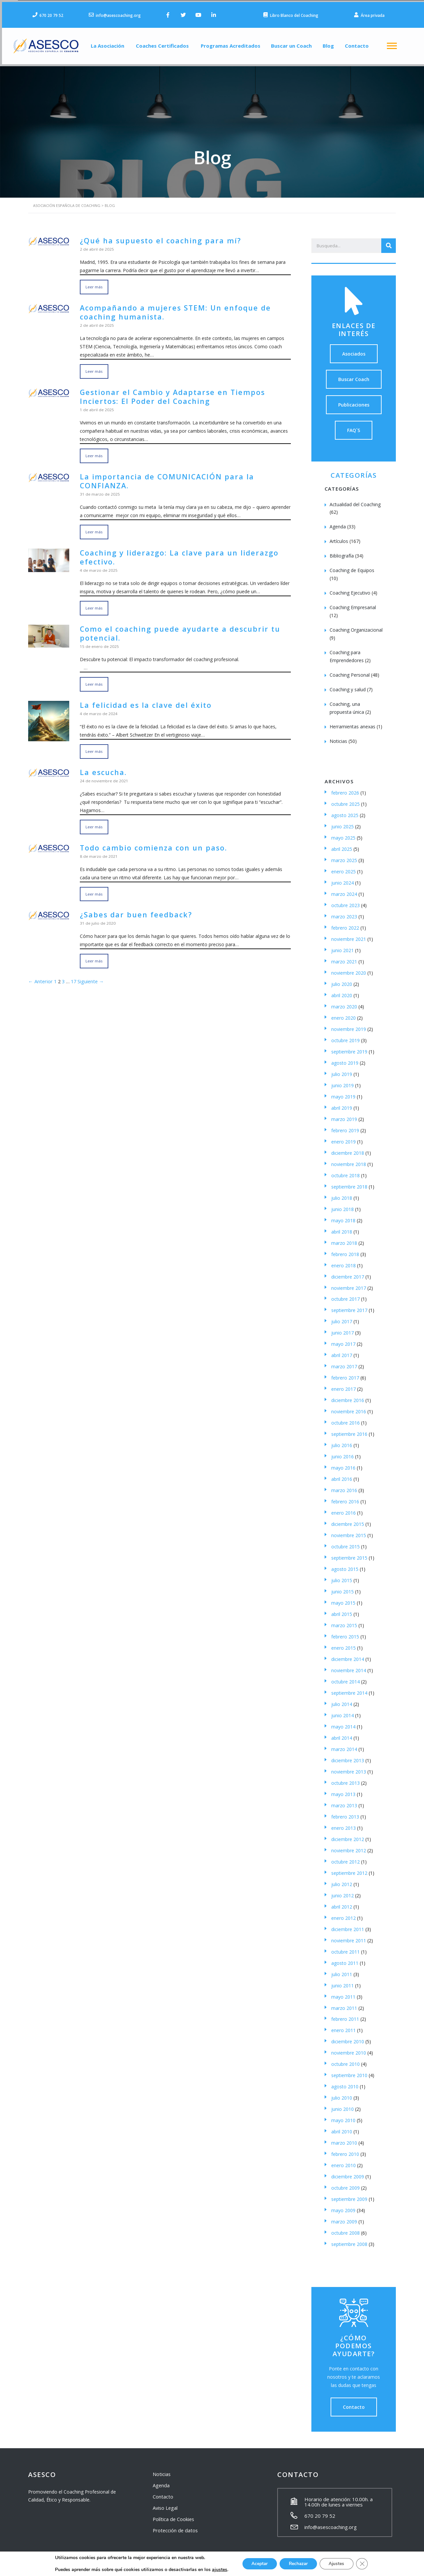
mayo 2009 (343, 2206)
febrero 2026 (345, 789)
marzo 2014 (344, 1745)
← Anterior (39, 973)
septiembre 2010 (349, 2071)
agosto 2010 (344, 2082)
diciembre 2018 (347, 1149)
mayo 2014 (343, 1723)
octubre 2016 (345, 1419)
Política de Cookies (173, 2515)
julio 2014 (341, 1700)
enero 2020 (343, 1014)
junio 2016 (342, 1452)
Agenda (338, 522)
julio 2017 (341, 1317)
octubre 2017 (345, 1295)
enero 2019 (343, 1138)
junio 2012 (342, 1891)
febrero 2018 (345, 1250)
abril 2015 (341, 1610)
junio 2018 (342, 1205)
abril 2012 (341, 1903)
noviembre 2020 (348, 969)
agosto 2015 (344, 1565)
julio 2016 (341, 1441)
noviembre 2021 (348, 935)
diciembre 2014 (347, 1655)
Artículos (339, 537)
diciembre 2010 (347, 2037)
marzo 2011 (344, 2004)
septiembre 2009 (349, 2195)
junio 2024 (342, 879)
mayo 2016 (343, 1464)
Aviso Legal (165, 2504)
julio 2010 (341, 2094)
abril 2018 (341, 1228)
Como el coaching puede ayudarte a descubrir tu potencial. (174, 626)
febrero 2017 (345, 1374)
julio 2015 (341, 1576)
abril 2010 (341, 2127)
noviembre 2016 (348, 1407)
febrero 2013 (345, 1813)
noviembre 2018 (348, 1160)
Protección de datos (174, 2526)
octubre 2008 (345, 2229)
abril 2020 (341, 991)
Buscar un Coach (291, 43)
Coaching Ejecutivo (350, 589)
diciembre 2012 (347, 1835)
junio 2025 (342, 822)
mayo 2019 (343, 1093)
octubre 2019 (345, 1036)
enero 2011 (343, 2026)
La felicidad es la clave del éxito (142, 697)
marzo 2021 (344, 957)
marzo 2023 (344, 912)
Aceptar (257, 2563)
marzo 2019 (344, 1115)
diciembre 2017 (347, 1273)
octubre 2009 (345, 2184)
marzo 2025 (344, 856)
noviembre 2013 (348, 1768)
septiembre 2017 (349, 1306)
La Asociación (102, 43)
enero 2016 (343, 1509)
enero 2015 (343, 1644)
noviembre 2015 (348, 1531)
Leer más (93, 282)
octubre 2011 (345, 1948)
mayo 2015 (343, 1599)
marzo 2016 (344, 1486)
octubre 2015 (345, 1542)
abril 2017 (341, 1351)
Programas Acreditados (228, 43)
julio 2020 (341, 980)
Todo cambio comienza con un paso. (149, 839)
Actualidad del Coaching (355, 500)
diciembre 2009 (347, 2172)
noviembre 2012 (348, 1846)
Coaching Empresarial (353, 603)
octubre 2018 (345, 1171)
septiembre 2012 (349, 1869)
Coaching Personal (350, 671)
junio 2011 (342, 1981)
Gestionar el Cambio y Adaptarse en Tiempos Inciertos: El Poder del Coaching (166, 391)
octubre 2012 (345, 1858)
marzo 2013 (344, 1801)
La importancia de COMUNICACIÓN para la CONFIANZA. (162, 475)
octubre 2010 (345, 2060)
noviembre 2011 (348, 1936)
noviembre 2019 (348, 1025)
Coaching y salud (348, 685)
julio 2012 (341, 1880)
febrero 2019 (345, 1126)
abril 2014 (341, 1734)
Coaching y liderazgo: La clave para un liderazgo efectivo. (173, 550)
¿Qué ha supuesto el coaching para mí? (155, 236)
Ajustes (338, 2563)
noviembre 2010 (348, 2049)
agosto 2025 (344, 811)
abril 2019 (341, 1104)
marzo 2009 (344, 2217)
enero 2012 (343, 1914)
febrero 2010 (345, 2150)
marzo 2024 (344, 890)
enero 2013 (343, 1824)
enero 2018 (343, 1261)
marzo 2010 (344, 2139)
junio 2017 (342, 1329)
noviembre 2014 (348, 1666)
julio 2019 (341, 1070)
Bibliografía (342, 552)
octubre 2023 (345, 901)
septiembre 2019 (349, 1048)
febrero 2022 (345, 924)
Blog (331, 43)
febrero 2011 (345, 2015)
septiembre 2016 (349, 1430)
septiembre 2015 (349, 1554)
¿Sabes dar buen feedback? (132, 906)
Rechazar (298, 2563)
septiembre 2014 (349, 1689)
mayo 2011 (343, 1993)
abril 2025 (341, 845)
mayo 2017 (343, 1340)
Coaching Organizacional (356, 626)
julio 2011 (341, 1970)
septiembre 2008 (349, 2240)
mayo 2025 (343, 834)
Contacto (362, 43)
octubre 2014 (345, 1678)
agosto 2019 (344, 1059)
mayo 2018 (343, 1216)
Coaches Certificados (158, 43)
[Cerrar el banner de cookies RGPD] (365, 2564)
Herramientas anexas (352, 722)
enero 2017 (343, 1385)
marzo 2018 (344, 1239)
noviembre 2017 (348, 1284)
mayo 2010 (343, 2116)
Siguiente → (89, 973)
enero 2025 (343, 867)
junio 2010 (342, 2105)
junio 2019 (342, 1081)
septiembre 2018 (349, 1183)
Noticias (338, 737)
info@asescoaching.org (330, 2523)
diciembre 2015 (347, 1520)
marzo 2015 (344, 1621)
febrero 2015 (345, 1632)
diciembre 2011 (347, 1925)
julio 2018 (341, 1194)
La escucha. (102, 764)
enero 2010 (343, 2161)
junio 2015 (342, 1587)
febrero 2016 (345, 1497)
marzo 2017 (344, 1362)
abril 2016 (341, 1475)
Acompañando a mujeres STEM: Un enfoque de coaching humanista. (169, 307)
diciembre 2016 (347, 1396)
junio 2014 (342, 1711)
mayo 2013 (343, 1790)
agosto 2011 (344, 1959)
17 (72, 973)
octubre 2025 (345, 800)
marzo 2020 (344, 1002)
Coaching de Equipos (352, 566)
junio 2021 (342, 946)
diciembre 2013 (347, 1756)
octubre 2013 (345, 1779)
